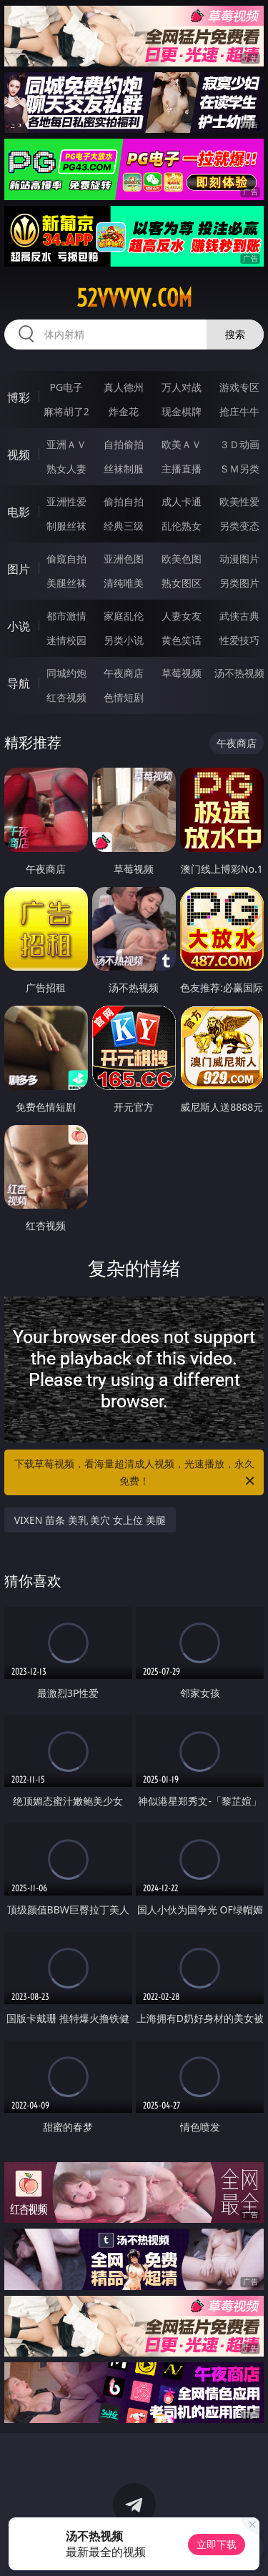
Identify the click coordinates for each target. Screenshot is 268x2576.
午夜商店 (124, 673)
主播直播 (182, 468)
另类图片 (239, 583)
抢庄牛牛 (239, 411)
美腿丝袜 (66, 583)
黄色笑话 (182, 640)
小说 (18, 626)
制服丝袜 (66, 525)
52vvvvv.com (134, 298)
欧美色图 (182, 558)
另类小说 (124, 640)
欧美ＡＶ (182, 444)
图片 (18, 569)
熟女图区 (182, 583)
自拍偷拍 (124, 444)
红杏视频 (66, 697)
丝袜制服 (124, 468)
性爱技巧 (239, 640)
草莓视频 (182, 673)
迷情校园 (66, 640)
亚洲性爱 (66, 501)
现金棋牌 (182, 411)
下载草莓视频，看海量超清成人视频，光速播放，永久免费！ (135, 1473)
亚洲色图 (124, 558)
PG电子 (66, 387)
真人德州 (124, 387)
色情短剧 (124, 697)
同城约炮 (66, 673)
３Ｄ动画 (239, 444)
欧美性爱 (239, 501)
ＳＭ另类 (239, 468)
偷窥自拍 (66, 558)
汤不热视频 (239, 673)
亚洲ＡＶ (66, 444)
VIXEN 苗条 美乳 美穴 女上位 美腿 (90, 1520)
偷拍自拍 (124, 501)
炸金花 (124, 411)
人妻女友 (182, 616)
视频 (18, 454)
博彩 (18, 397)
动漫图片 (239, 558)
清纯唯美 (124, 583)
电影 (18, 512)
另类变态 (239, 525)
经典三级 (124, 525)
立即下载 (217, 2544)
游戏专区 (239, 387)
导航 (18, 683)
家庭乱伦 (124, 616)
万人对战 (182, 387)
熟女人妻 (66, 468)
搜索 (235, 334)
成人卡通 (182, 501)
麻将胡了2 (66, 411)
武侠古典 (239, 616)
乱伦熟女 (182, 525)
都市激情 (66, 616)
